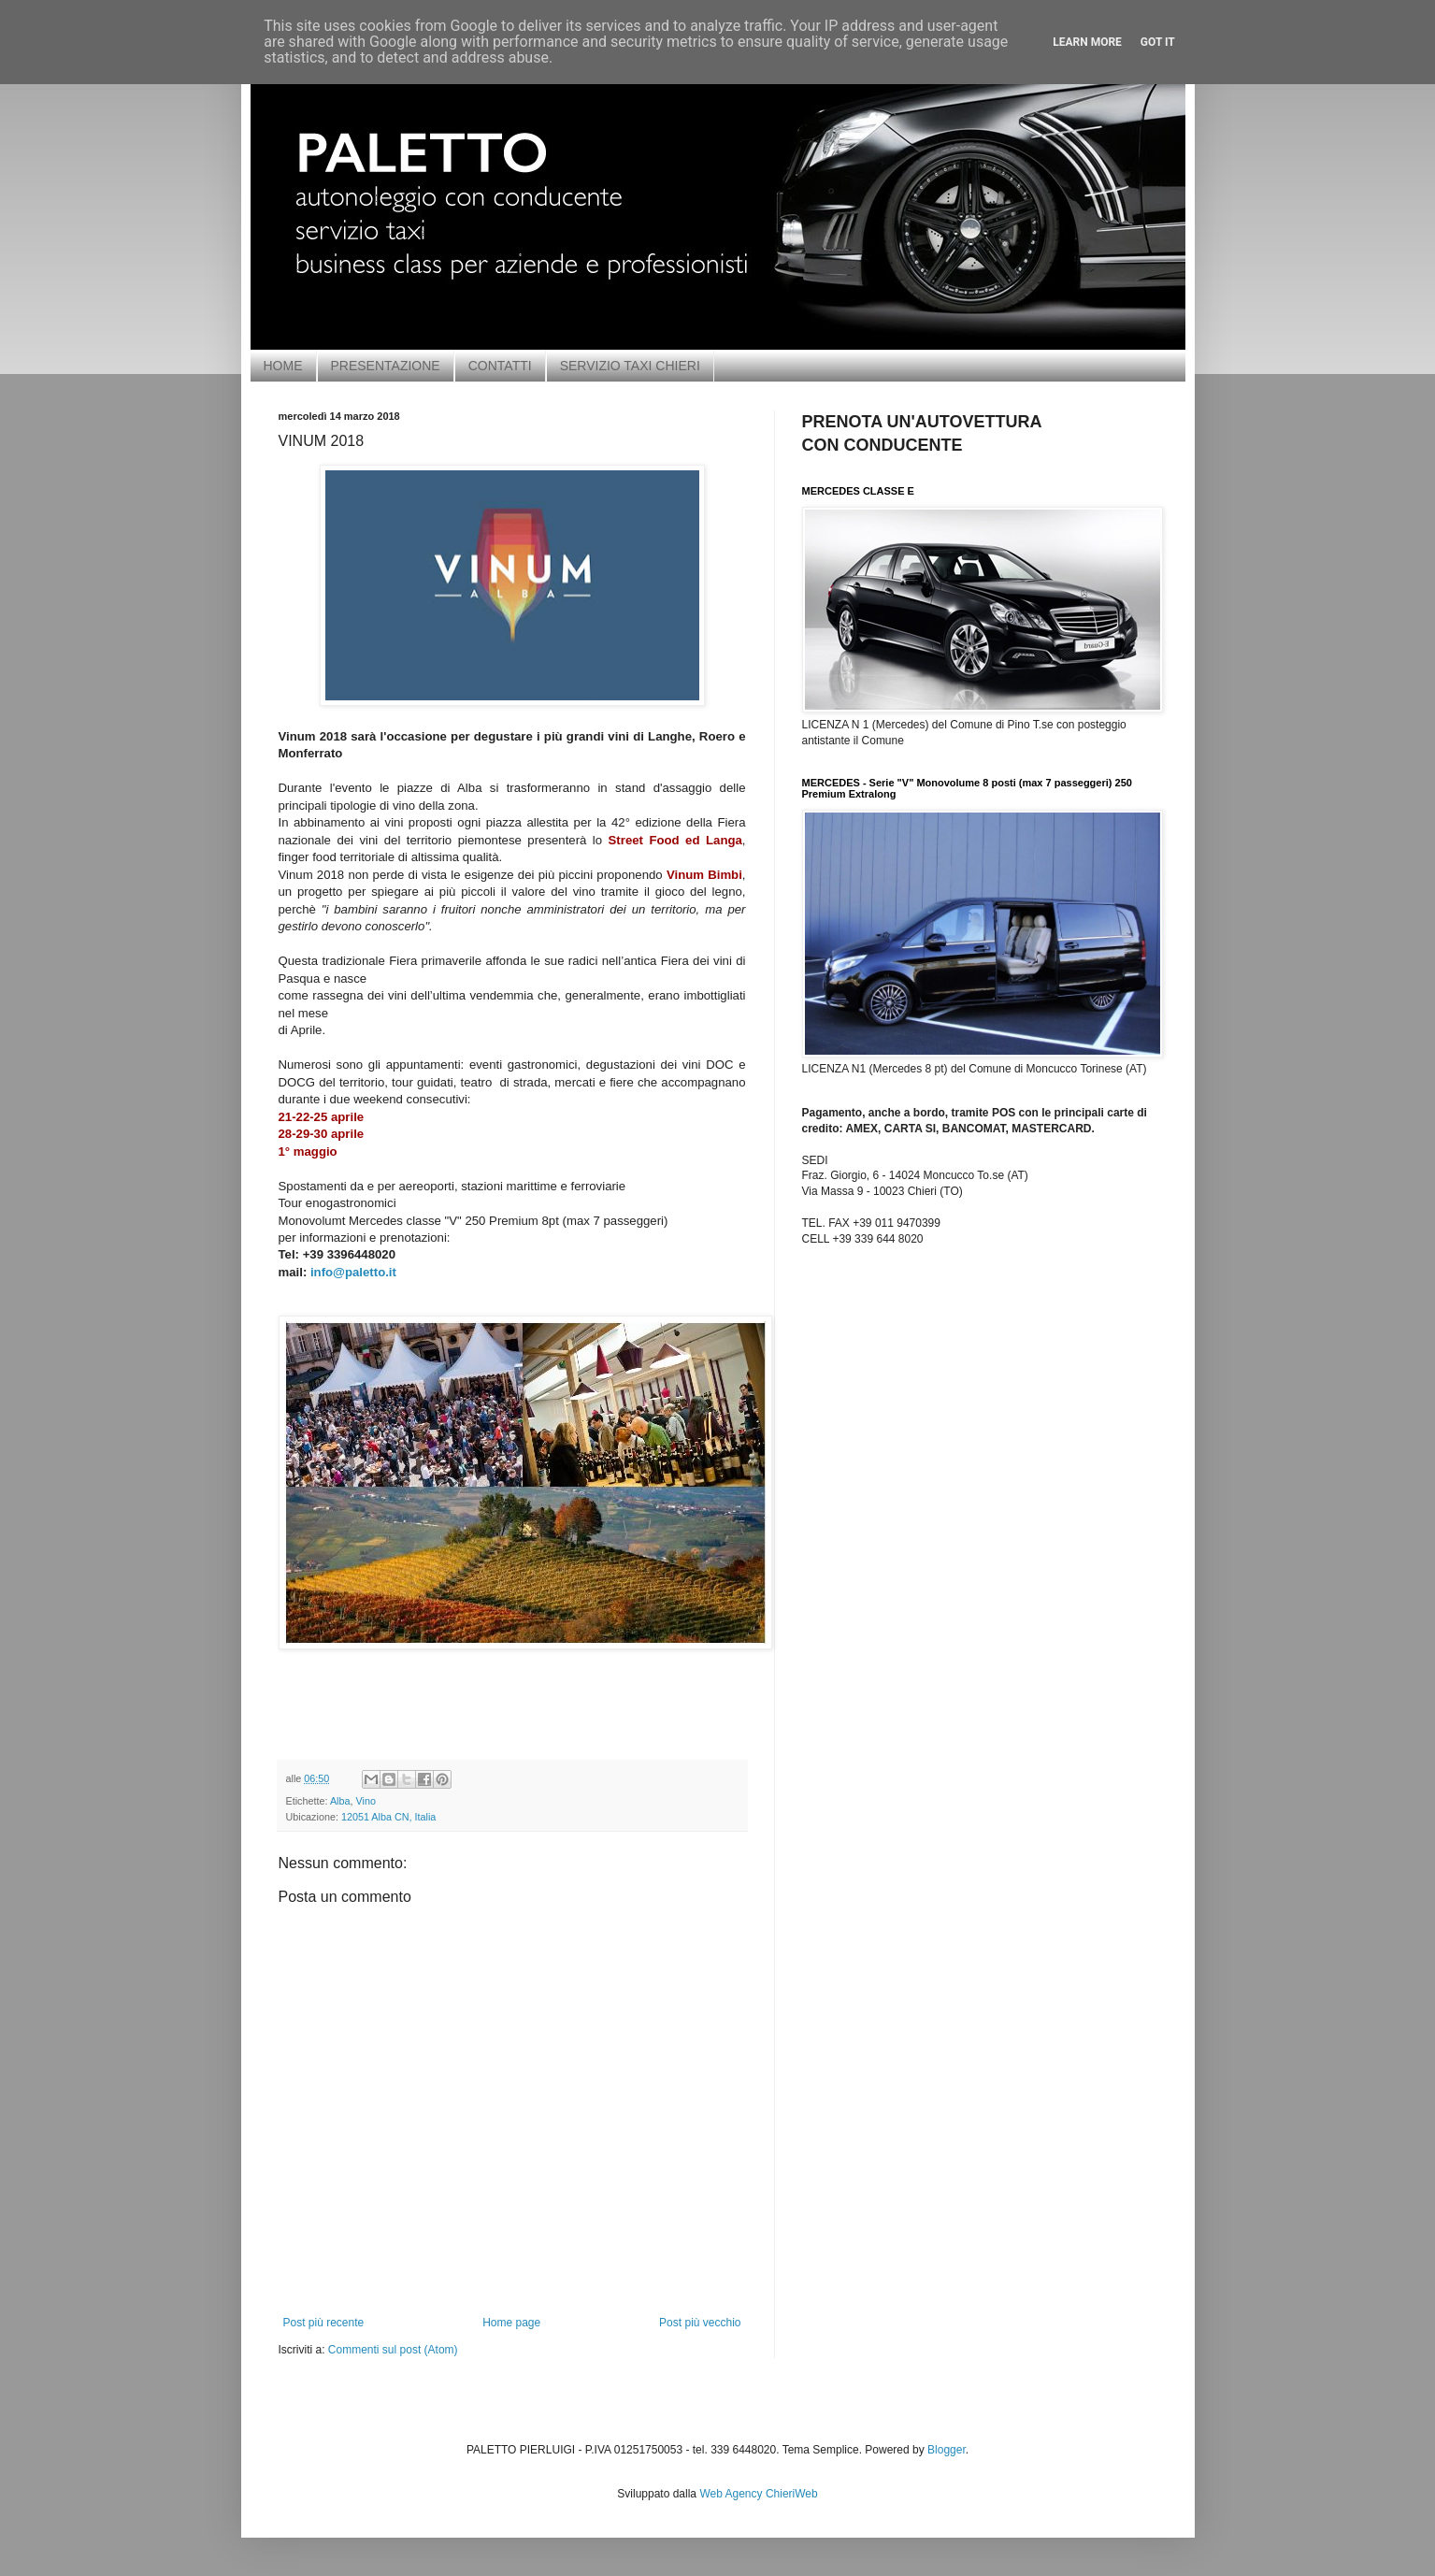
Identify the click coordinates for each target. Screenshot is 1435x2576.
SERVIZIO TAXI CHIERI (630, 365)
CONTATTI (500, 365)
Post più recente (324, 2322)
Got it (1158, 42)
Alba (340, 1800)
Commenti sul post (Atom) (393, 2349)
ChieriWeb (792, 2493)
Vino (366, 1800)
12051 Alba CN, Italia (388, 1816)
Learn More (1087, 42)
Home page (511, 2322)
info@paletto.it (353, 1272)
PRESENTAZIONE (385, 365)
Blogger (946, 2449)
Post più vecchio (699, 2322)
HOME (283, 365)
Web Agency (730, 2493)
